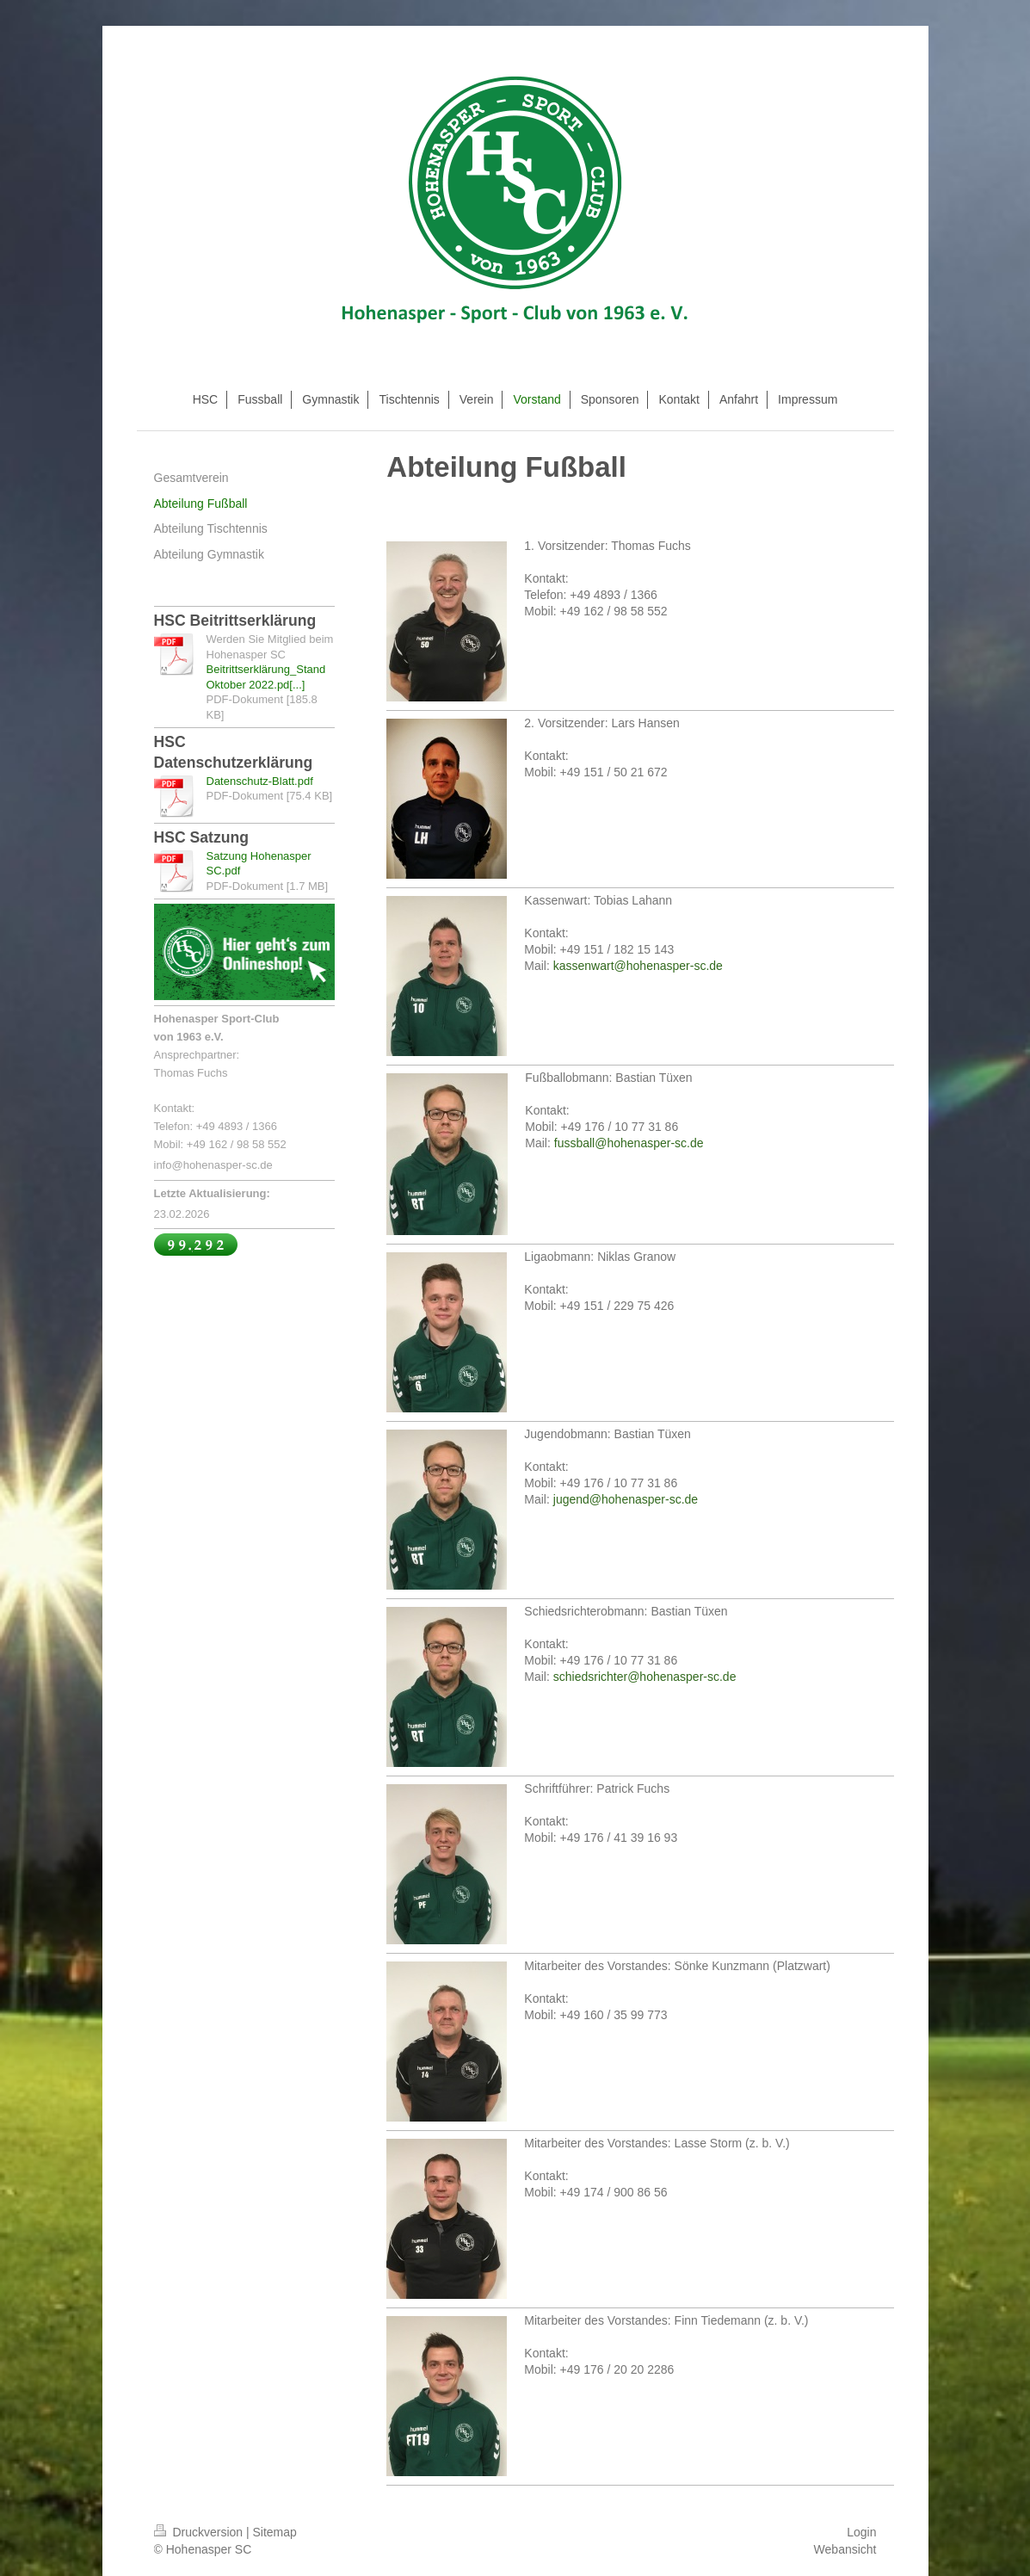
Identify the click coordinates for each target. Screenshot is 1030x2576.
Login (861, 2532)
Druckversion (200, 2532)
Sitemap (275, 2532)
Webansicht (845, 2549)
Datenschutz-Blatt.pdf (260, 781)
